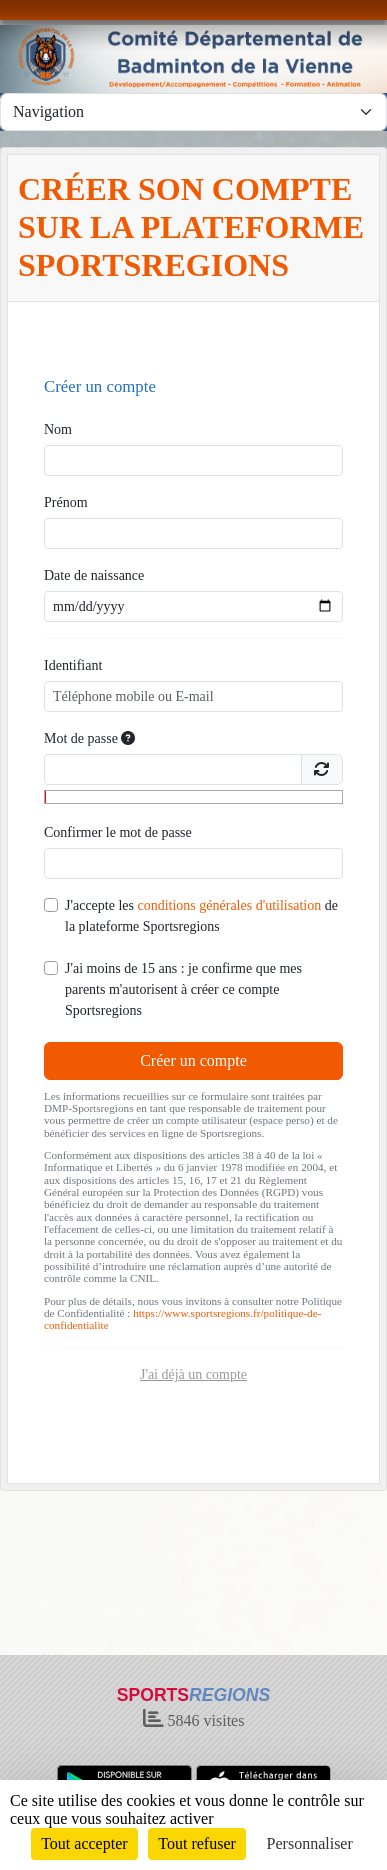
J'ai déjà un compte (193, 1374)
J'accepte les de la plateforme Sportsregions (201, 916)
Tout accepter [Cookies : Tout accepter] (84, 1843)
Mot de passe (89, 738)
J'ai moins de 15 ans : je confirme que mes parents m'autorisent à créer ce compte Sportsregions (183, 989)
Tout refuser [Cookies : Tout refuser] (197, 1843)
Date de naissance (94, 575)
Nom (58, 429)
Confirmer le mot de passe (118, 832)
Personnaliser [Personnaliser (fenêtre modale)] (310, 1843)
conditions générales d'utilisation (229, 905)
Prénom (66, 502)
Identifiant (73, 665)
